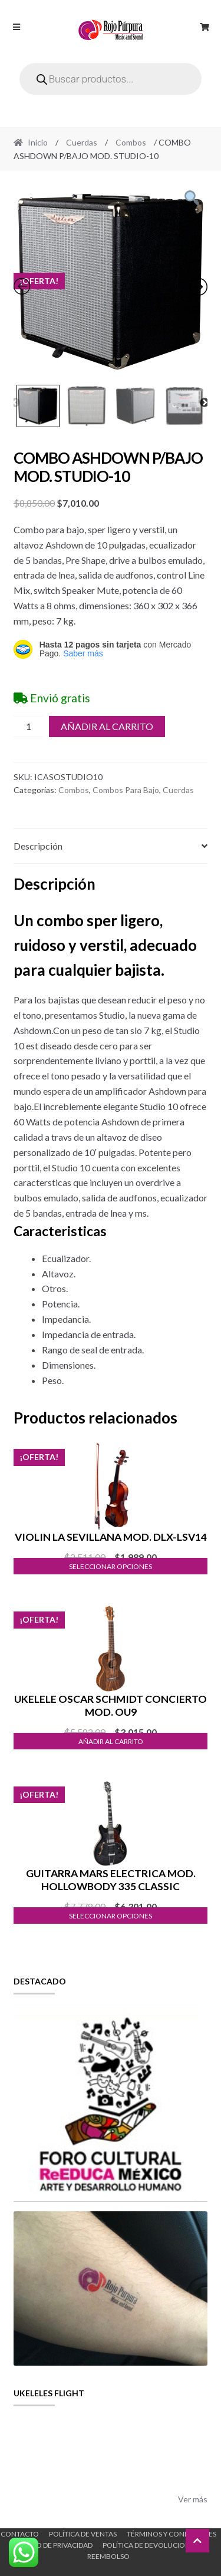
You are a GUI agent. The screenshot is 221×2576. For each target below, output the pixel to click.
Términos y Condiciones (171, 2533)
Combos (131, 142)
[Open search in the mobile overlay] (111, 79)
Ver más (192, 2499)
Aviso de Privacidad (57, 2545)
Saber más (83, 653)
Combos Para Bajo (126, 790)
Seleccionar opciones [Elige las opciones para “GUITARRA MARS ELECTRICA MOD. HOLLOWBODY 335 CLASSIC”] (110, 1915)
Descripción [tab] (38, 845)
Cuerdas (81, 142)
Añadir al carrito (107, 726)
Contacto (20, 2533)
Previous (15, 403)
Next (204, 403)
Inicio (38, 142)
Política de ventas (83, 2533)
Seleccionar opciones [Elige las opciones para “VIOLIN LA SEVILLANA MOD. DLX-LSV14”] (110, 1566)
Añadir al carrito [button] (110, 1741)
